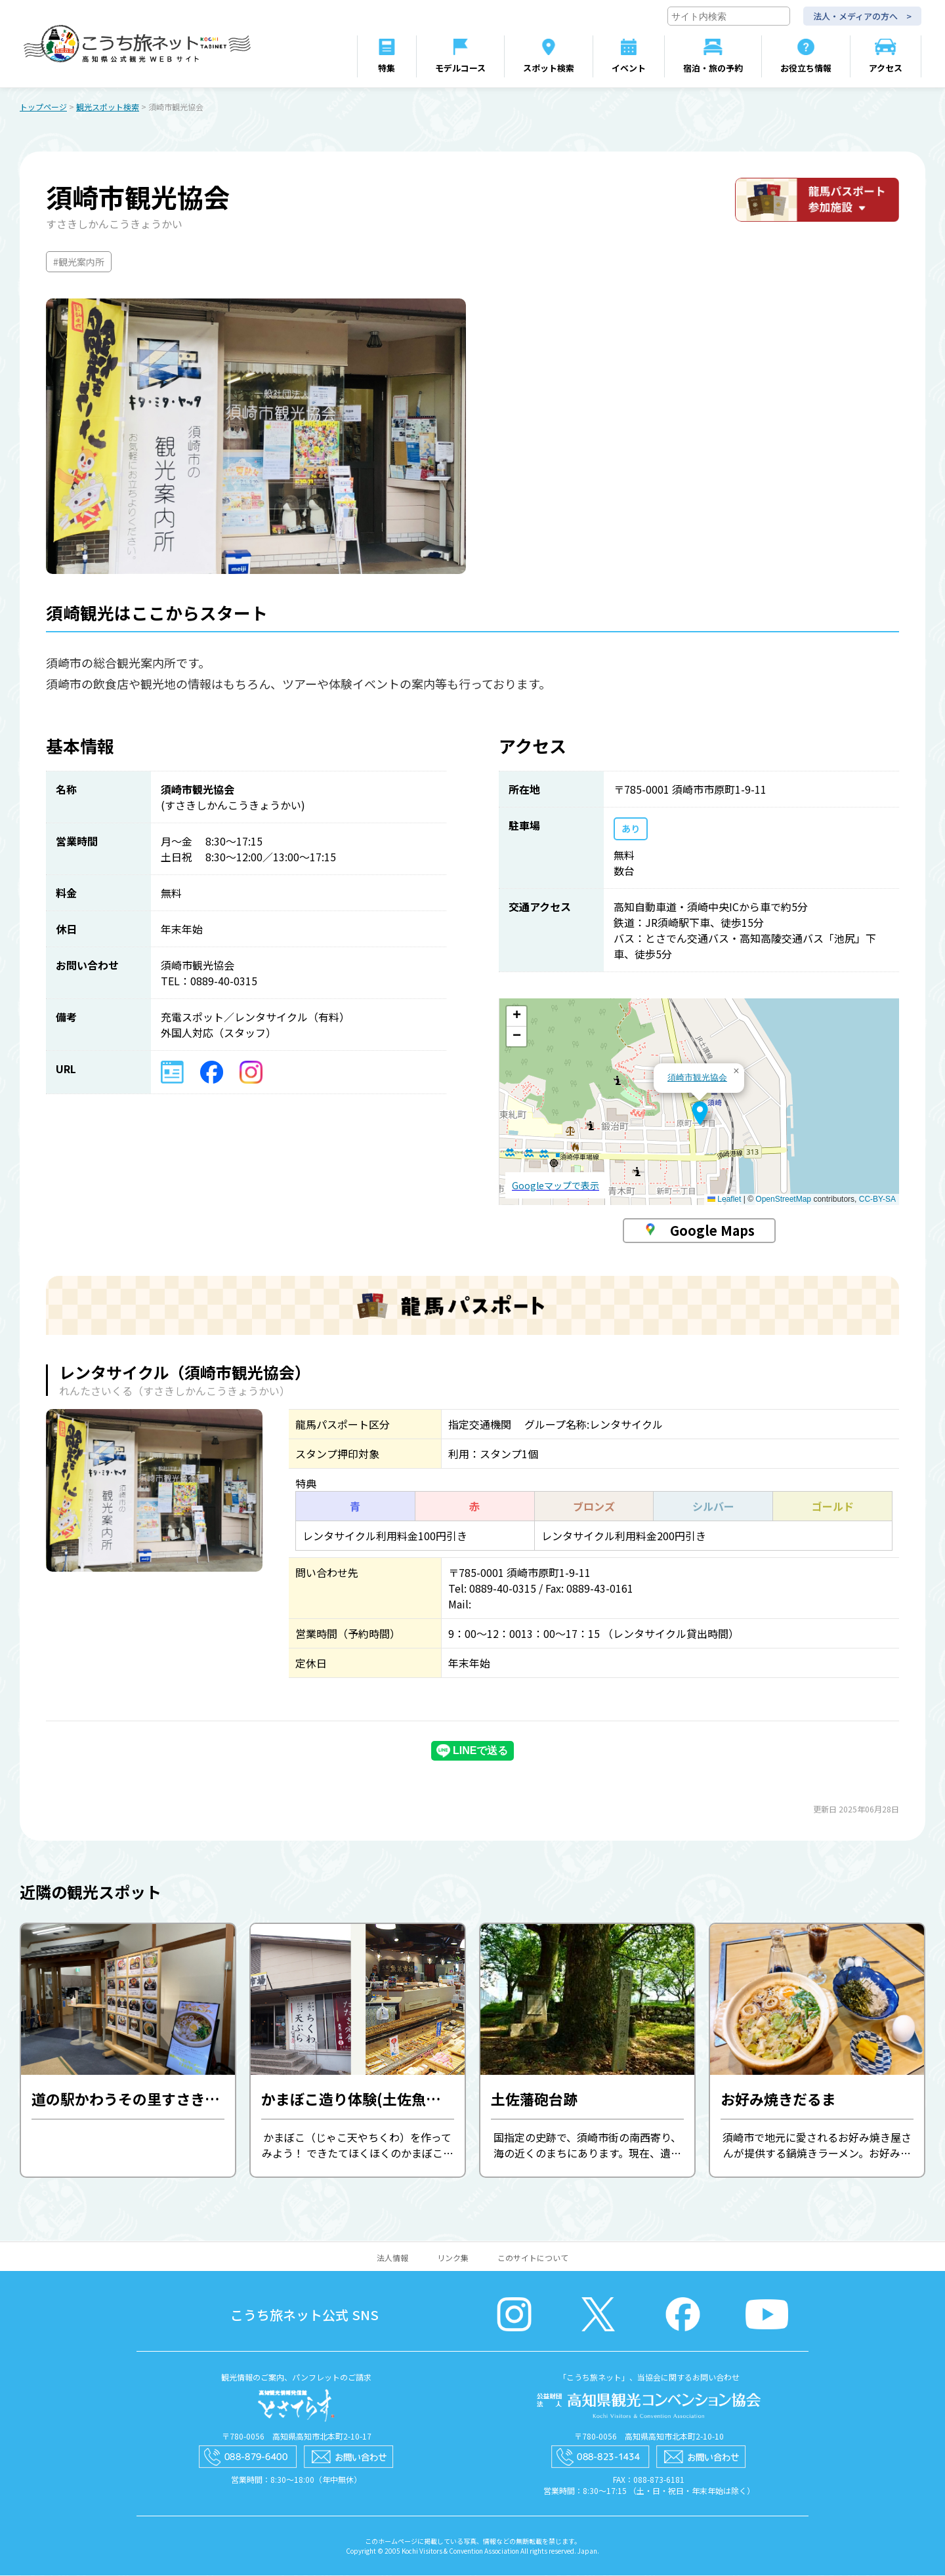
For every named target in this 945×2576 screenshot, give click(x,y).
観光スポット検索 (107, 107)
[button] (700, 1114)
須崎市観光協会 (697, 1078)
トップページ (43, 107)
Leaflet (724, 1199)
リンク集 (453, 2258)
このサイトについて (532, 2258)
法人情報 (392, 2258)
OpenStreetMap (783, 1199)
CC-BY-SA (877, 1199)
